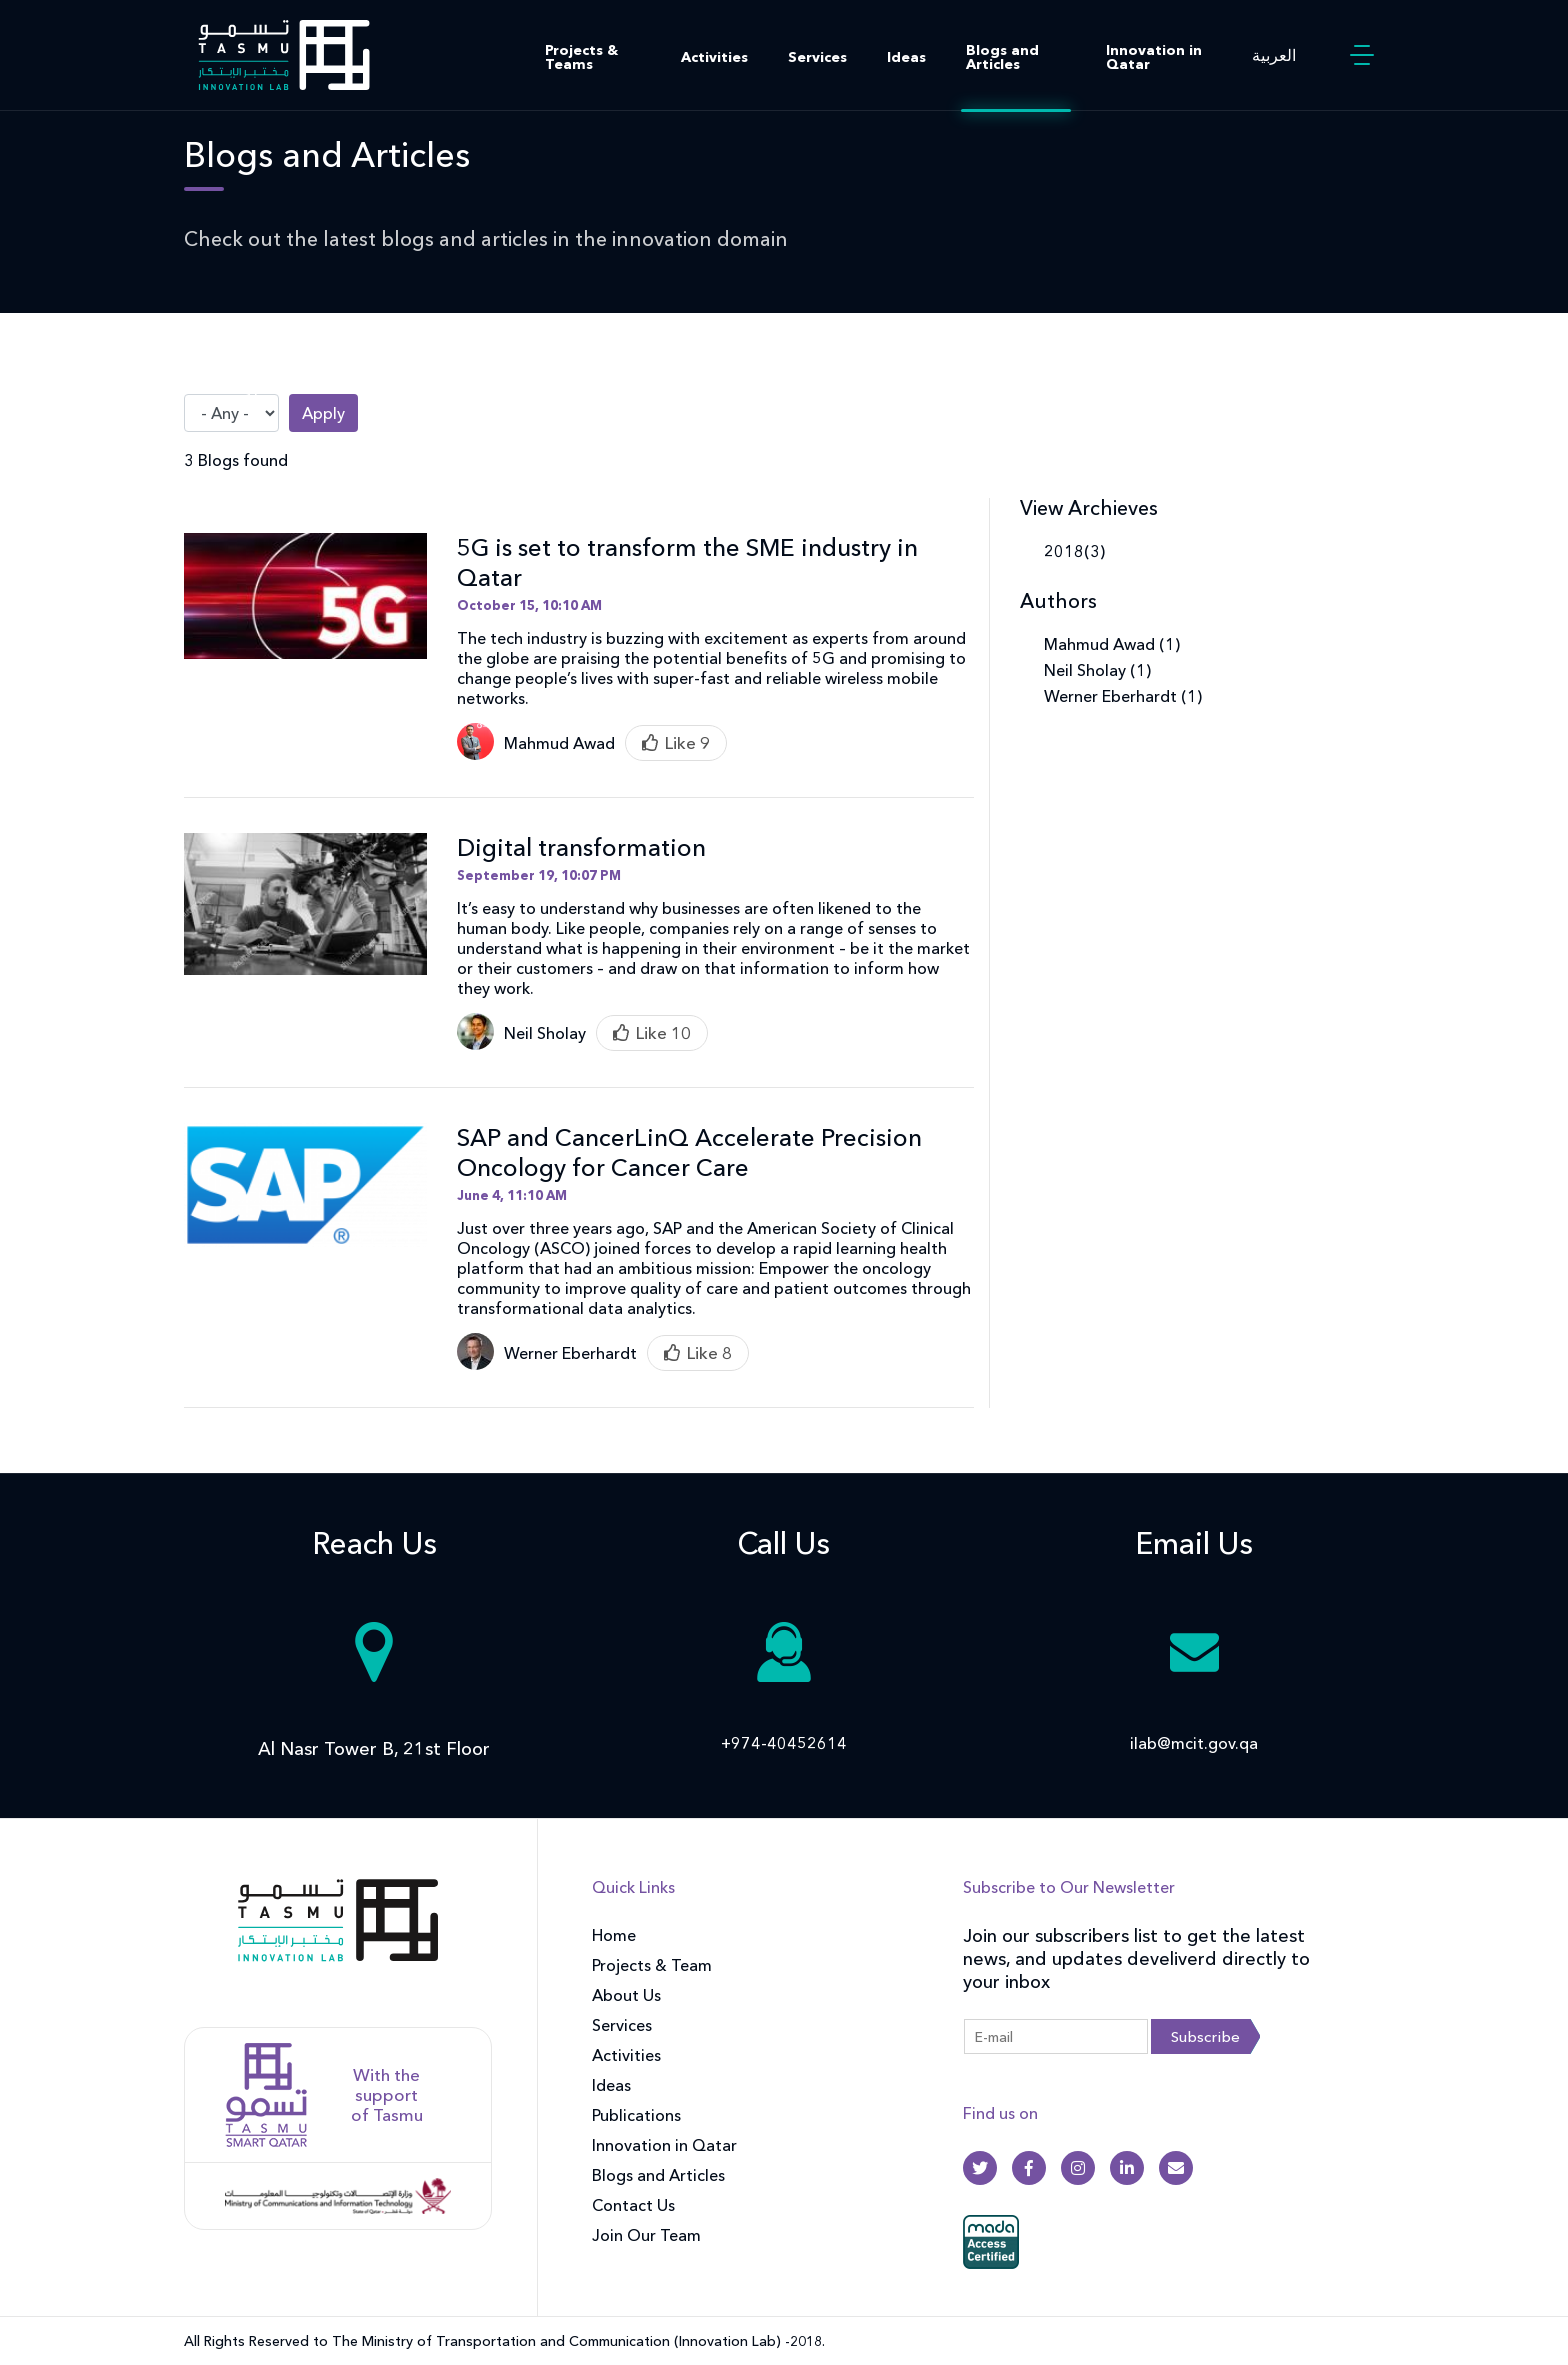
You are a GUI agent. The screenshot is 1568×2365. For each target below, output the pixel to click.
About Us (626, 1995)
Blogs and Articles (1002, 57)
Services (817, 57)
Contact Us (633, 2205)
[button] (1362, 55)
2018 (1064, 551)
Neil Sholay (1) (1097, 670)
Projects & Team (652, 1965)
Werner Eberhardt (570, 1353)
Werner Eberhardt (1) (1123, 696)
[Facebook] (1029, 2168)
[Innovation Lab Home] (284, 53)
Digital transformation (581, 847)
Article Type (228, 386)
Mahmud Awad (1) (1112, 644)
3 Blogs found (236, 460)
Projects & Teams (581, 57)
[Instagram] (1078, 2168)
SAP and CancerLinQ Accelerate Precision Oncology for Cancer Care (689, 1152)
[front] (338, 1933)
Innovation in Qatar (1154, 57)
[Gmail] (1176, 2168)
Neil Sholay (545, 1033)
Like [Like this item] (680, 742)
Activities (714, 57)
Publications (636, 2115)
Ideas (906, 57)
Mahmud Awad (559, 743)
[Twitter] (980, 2168)
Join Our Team (646, 2235)
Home (614, 1935)
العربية (1274, 55)
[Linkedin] (1127, 2168)
